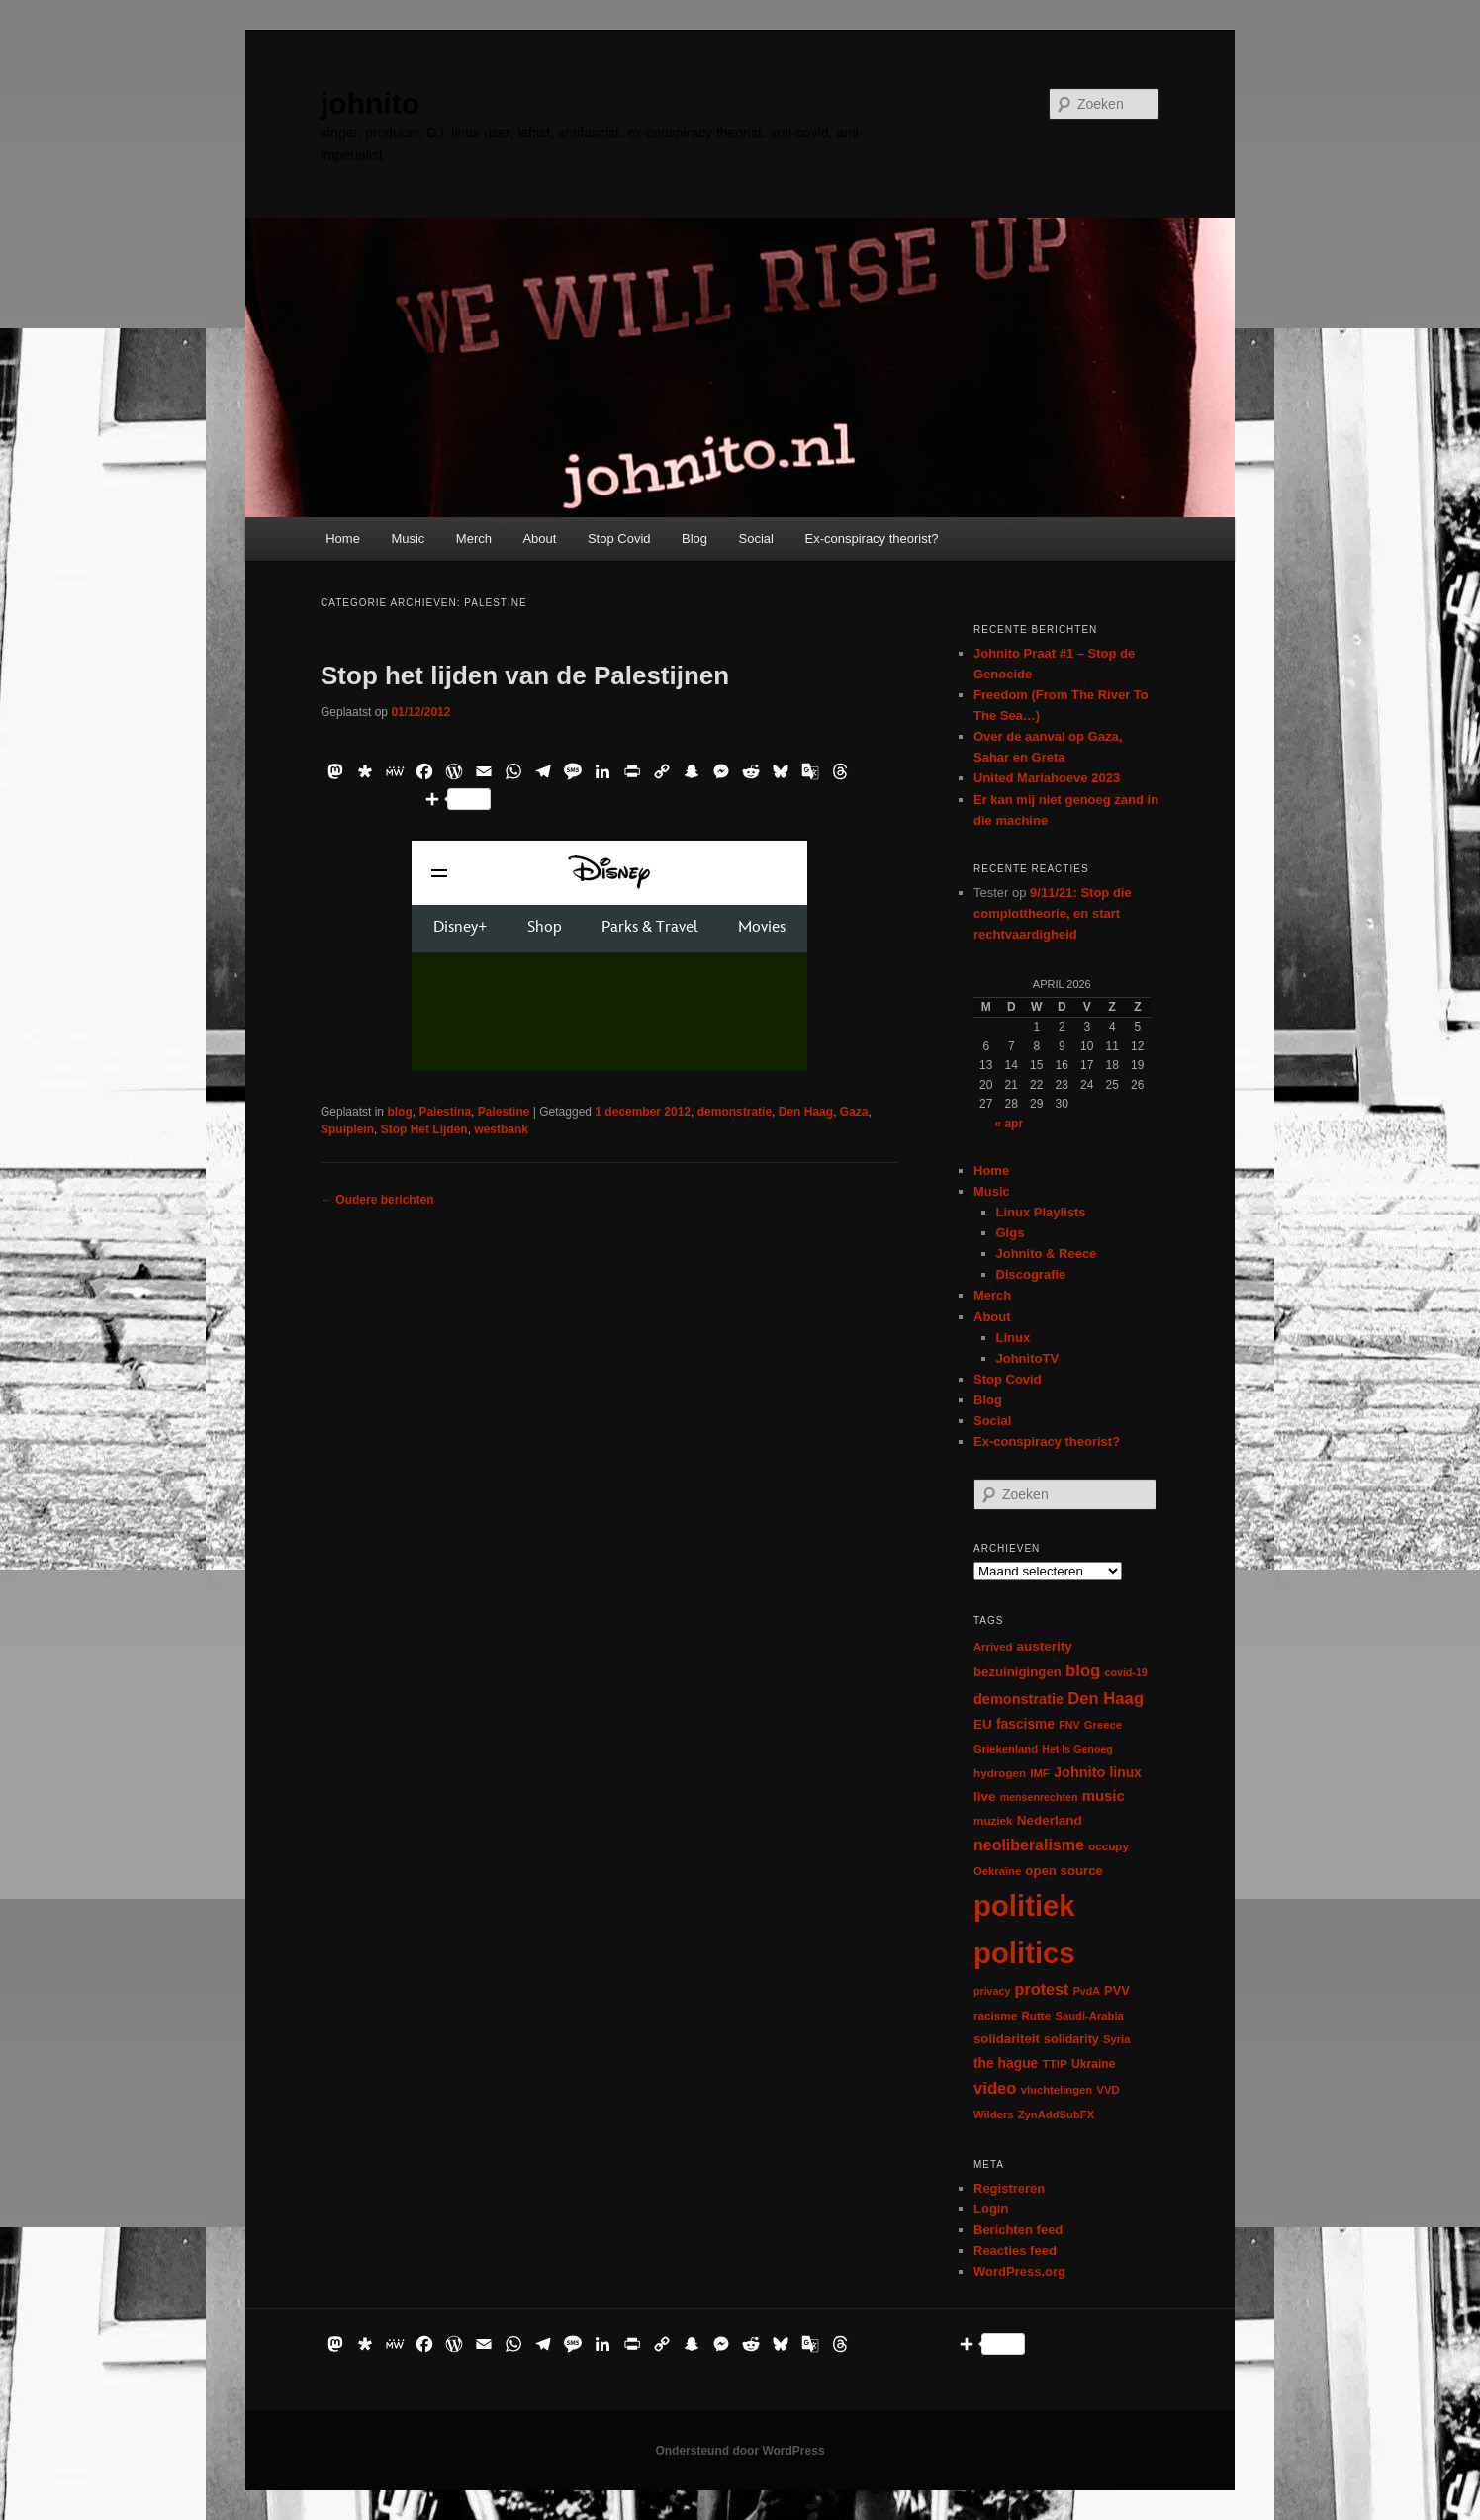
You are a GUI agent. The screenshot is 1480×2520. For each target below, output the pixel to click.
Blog (694, 538)
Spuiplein (347, 1129)
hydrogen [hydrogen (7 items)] (999, 1772)
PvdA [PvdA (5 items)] (1086, 1991)
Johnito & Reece (1046, 1253)
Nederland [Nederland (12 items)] (1049, 1820)
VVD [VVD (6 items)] (1107, 2090)
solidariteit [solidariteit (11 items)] (1006, 2038)
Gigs (1010, 1232)
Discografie (1031, 1274)
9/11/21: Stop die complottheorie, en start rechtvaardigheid (1052, 913)
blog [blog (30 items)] (1082, 1671)
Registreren (1009, 2188)
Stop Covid (619, 538)
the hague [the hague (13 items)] (1005, 2063)
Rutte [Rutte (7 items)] (1036, 2015)
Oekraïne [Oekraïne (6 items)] (997, 1871)
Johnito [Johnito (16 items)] (1079, 1772)
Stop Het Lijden (424, 1129)
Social (756, 538)
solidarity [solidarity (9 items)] (1071, 2039)
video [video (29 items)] (995, 2088)
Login (990, 2209)
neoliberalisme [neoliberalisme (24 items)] (1028, 1845)
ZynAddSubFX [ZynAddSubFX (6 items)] (1056, 2114)
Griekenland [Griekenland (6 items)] (1005, 1749)
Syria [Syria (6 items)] (1117, 2039)
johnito (370, 103)
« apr (1008, 1123)
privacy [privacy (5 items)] (991, 1991)
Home (342, 538)
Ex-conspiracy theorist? (871, 538)
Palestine (504, 1112)
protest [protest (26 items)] (1042, 1989)
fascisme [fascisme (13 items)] (1025, 1724)
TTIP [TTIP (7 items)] (1054, 2063)
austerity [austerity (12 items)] (1044, 1646)
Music (407, 538)
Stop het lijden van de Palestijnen (525, 675)
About (539, 538)
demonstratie (734, 1112)
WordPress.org (1019, 2271)
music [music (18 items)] (1103, 1795)
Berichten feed (1018, 2229)
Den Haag (806, 1112)
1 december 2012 (643, 1112)
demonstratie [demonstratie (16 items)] (1018, 1699)
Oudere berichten (377, 1200)
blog (399, 1112)
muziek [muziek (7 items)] (993, 1820)
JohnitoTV (1028, 1358)
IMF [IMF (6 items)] (1039, 1773)
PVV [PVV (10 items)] (1117, 1990)
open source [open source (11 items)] (1064, 1870)
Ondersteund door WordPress (739, 2451)
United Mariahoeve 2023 (1046, 777)
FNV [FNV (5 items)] (1069, 1725)
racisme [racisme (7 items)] (995, 2015)
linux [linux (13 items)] (1126, 1772)
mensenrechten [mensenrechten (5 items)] (1039, 1797)
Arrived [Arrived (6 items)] (992, 1647)
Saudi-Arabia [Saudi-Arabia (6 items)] (1089, 2016)
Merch (474, 538)
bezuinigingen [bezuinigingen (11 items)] (1017, 1672)
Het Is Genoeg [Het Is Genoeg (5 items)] (1077, 1749)
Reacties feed (1015, 2250)
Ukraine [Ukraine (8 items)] (1093, 2064)
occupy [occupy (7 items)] (1108, 1846)
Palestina (444, 1112)
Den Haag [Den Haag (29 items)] (1105, 1698)
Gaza (854, 1112)
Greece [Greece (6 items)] (1103, 1725)
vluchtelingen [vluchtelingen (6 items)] (1057, 2090)
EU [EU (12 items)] (982, 1724)
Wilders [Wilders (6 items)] (993, 2114)
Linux (1013, 1337)
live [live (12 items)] (984, 1796)
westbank (501, 1129)
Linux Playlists (1041, 1212)
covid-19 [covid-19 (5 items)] (1126, 1672)
